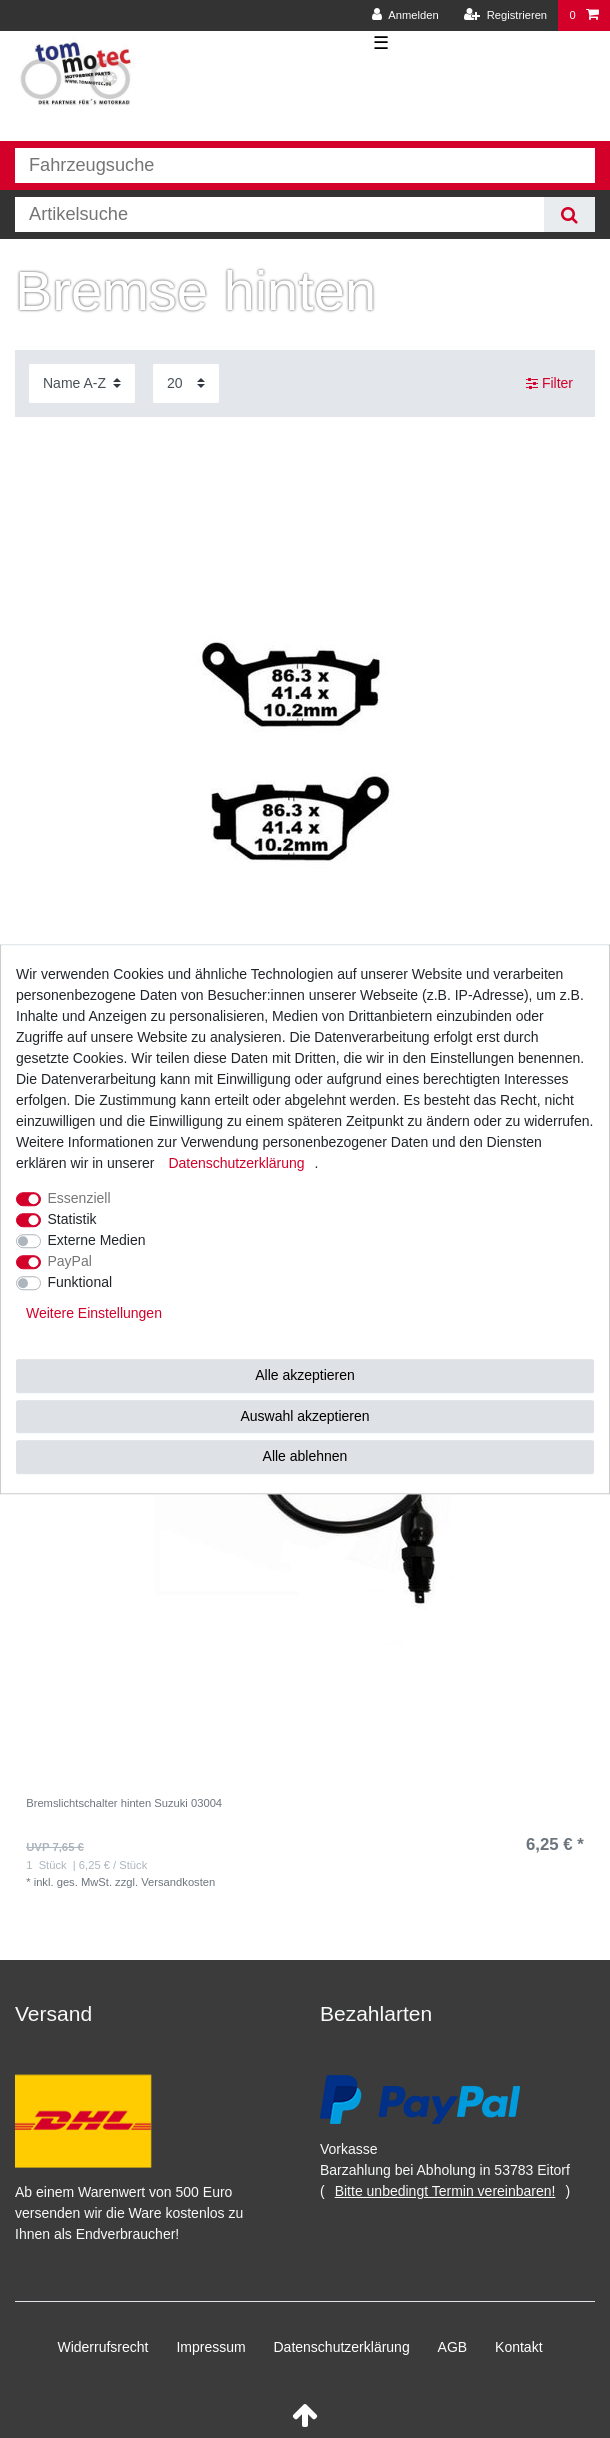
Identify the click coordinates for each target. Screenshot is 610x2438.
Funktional (80, 1282)
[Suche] (569, 214)
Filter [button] (549, 384)
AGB (453, 2347)
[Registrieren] (505, 15)
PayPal (70, 1261)
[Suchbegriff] (279, 214)
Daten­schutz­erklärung (342, 2347)
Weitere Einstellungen (94, 1313)
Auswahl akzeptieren (304, 1416)
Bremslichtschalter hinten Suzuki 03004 (124, 1803)
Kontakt (518, 2347)
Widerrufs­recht (102, 2347)
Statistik (72, 1219)
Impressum (210, 2347)
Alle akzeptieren (305, 1375)
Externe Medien (97, 1240)
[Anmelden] (405, 15)
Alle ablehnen (305, 1456)
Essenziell (79, 1198)
